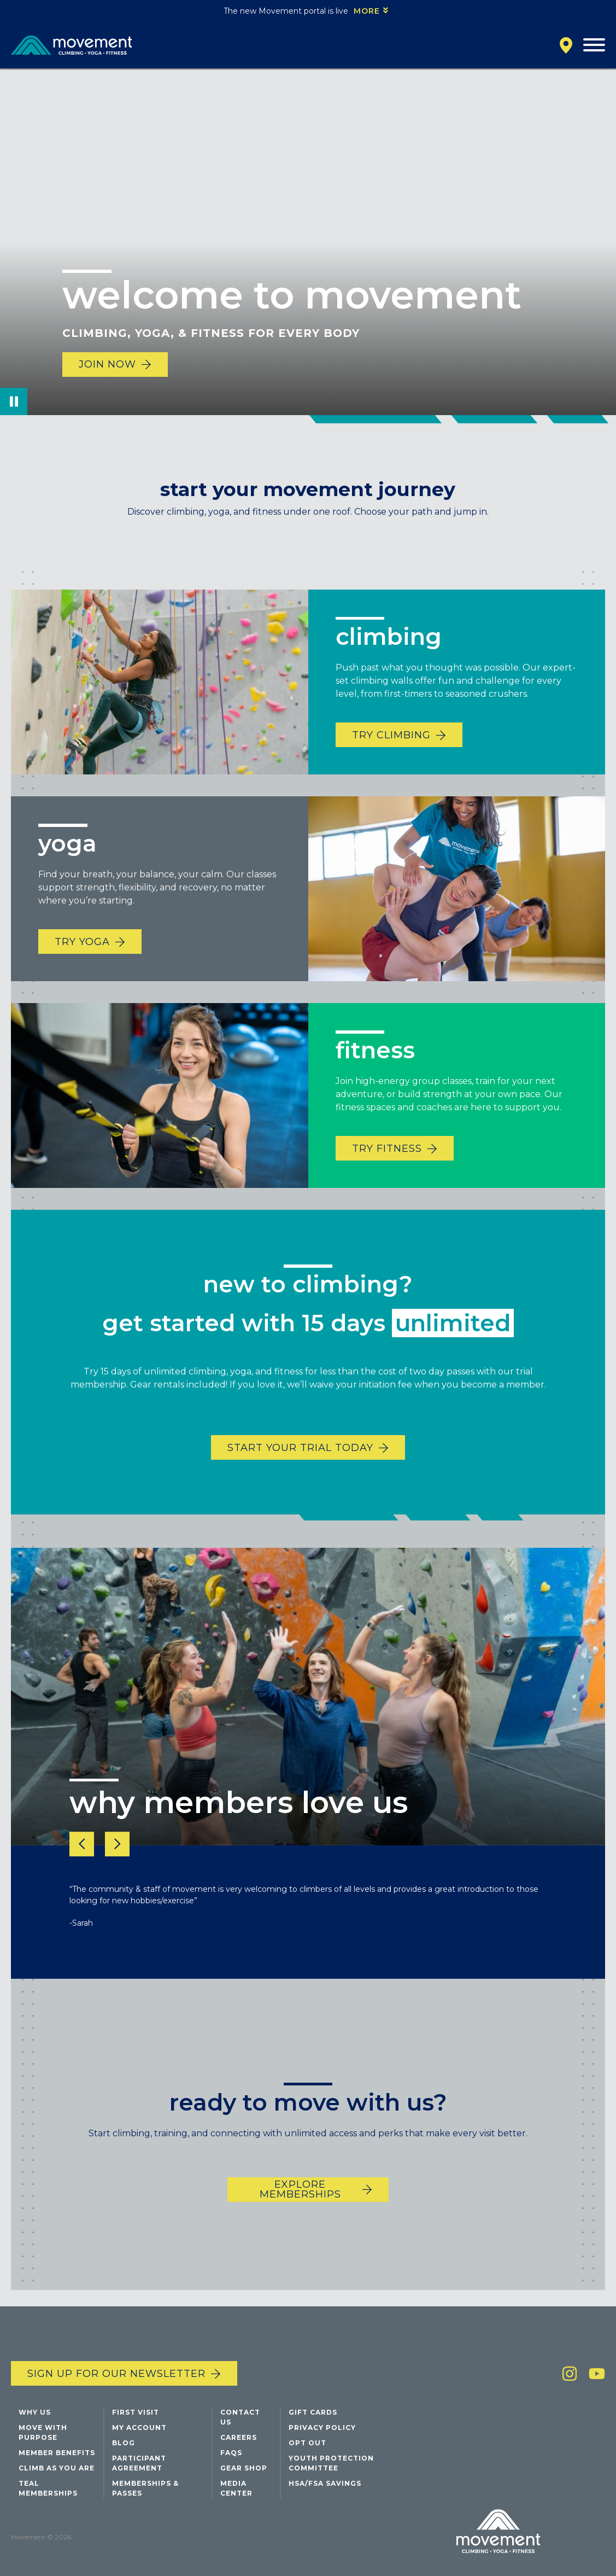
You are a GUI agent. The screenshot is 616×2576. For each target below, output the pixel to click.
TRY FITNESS (387, 1165)
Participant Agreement (139, 2463)
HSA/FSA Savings (325, 2483)
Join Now (107, 364)
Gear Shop (243, 2468)
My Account (139, 2427)
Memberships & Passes (145, 2488)
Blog (123, 2443)
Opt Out (307, 2443)
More (367, 11)
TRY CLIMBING (391, 751)
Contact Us (240, 2417)
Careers (238, 2437)
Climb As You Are (57, 2468)
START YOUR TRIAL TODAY (300, 1464)
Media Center (236, 2488)
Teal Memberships (48, 2488)
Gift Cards (313, 2412)
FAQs (231, 2453)
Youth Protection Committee (331, 2463)
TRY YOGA (82, 958)
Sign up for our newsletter (116, 2374)
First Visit (135, 2412)
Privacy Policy (322, 2427)
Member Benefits (57, 2453)
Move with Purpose (43, 2432)
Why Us (35, 2412)
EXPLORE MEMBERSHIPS (300, 2206)
